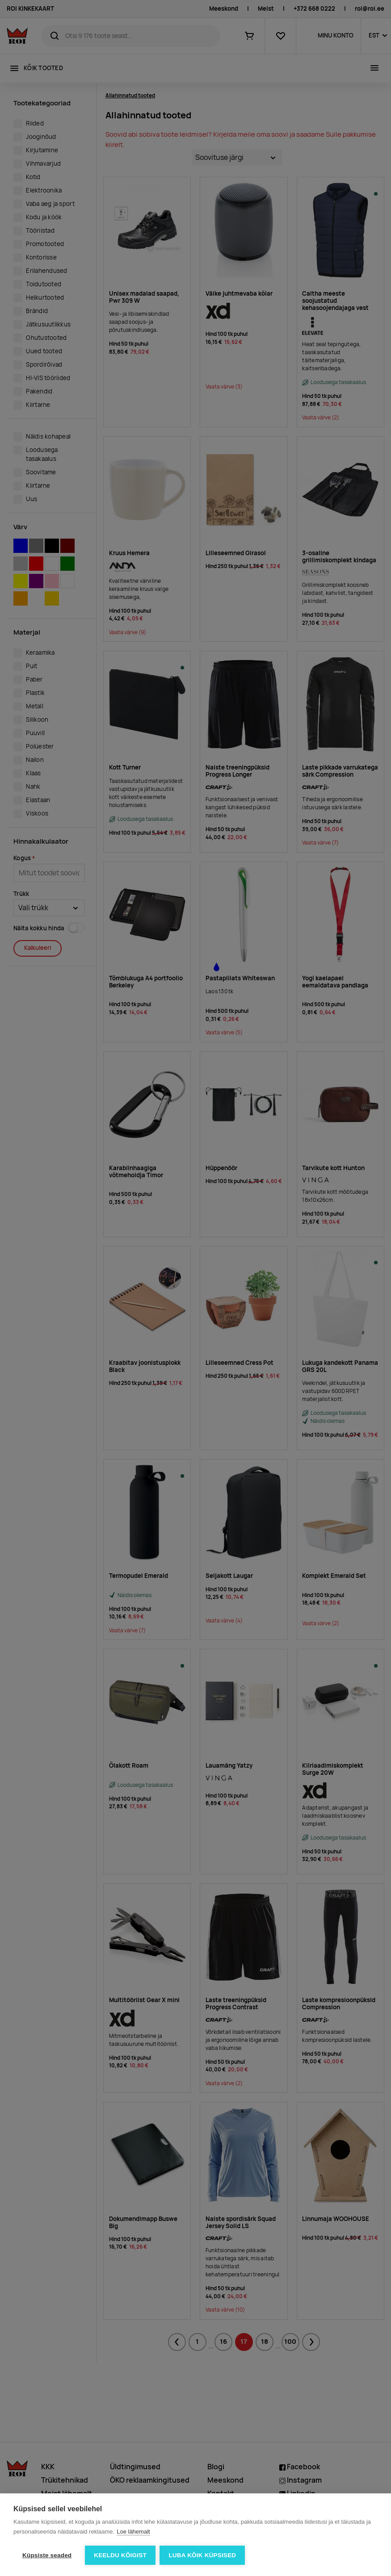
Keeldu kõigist (120, 2555)
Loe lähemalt (133, 2531)
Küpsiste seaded (46, 2555)
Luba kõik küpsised (202, 2555)
